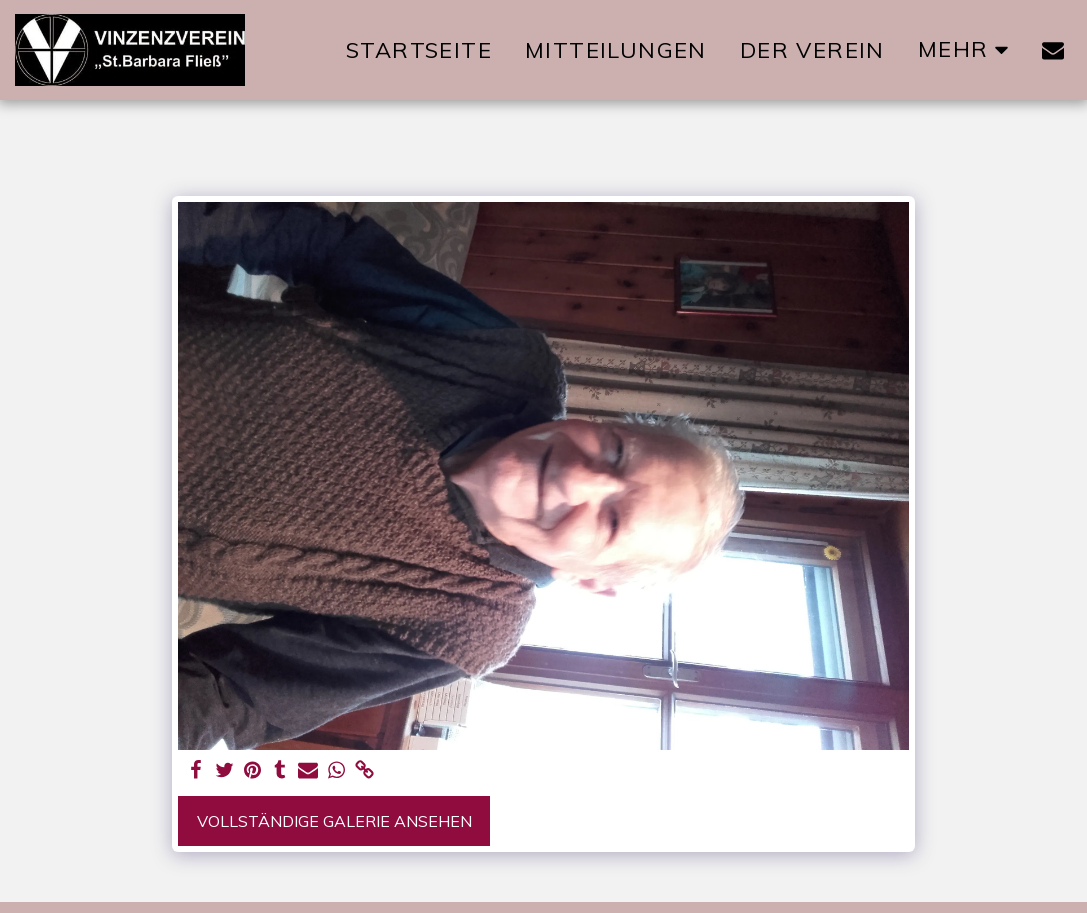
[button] (1053, 50)
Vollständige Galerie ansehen (334, 821)
